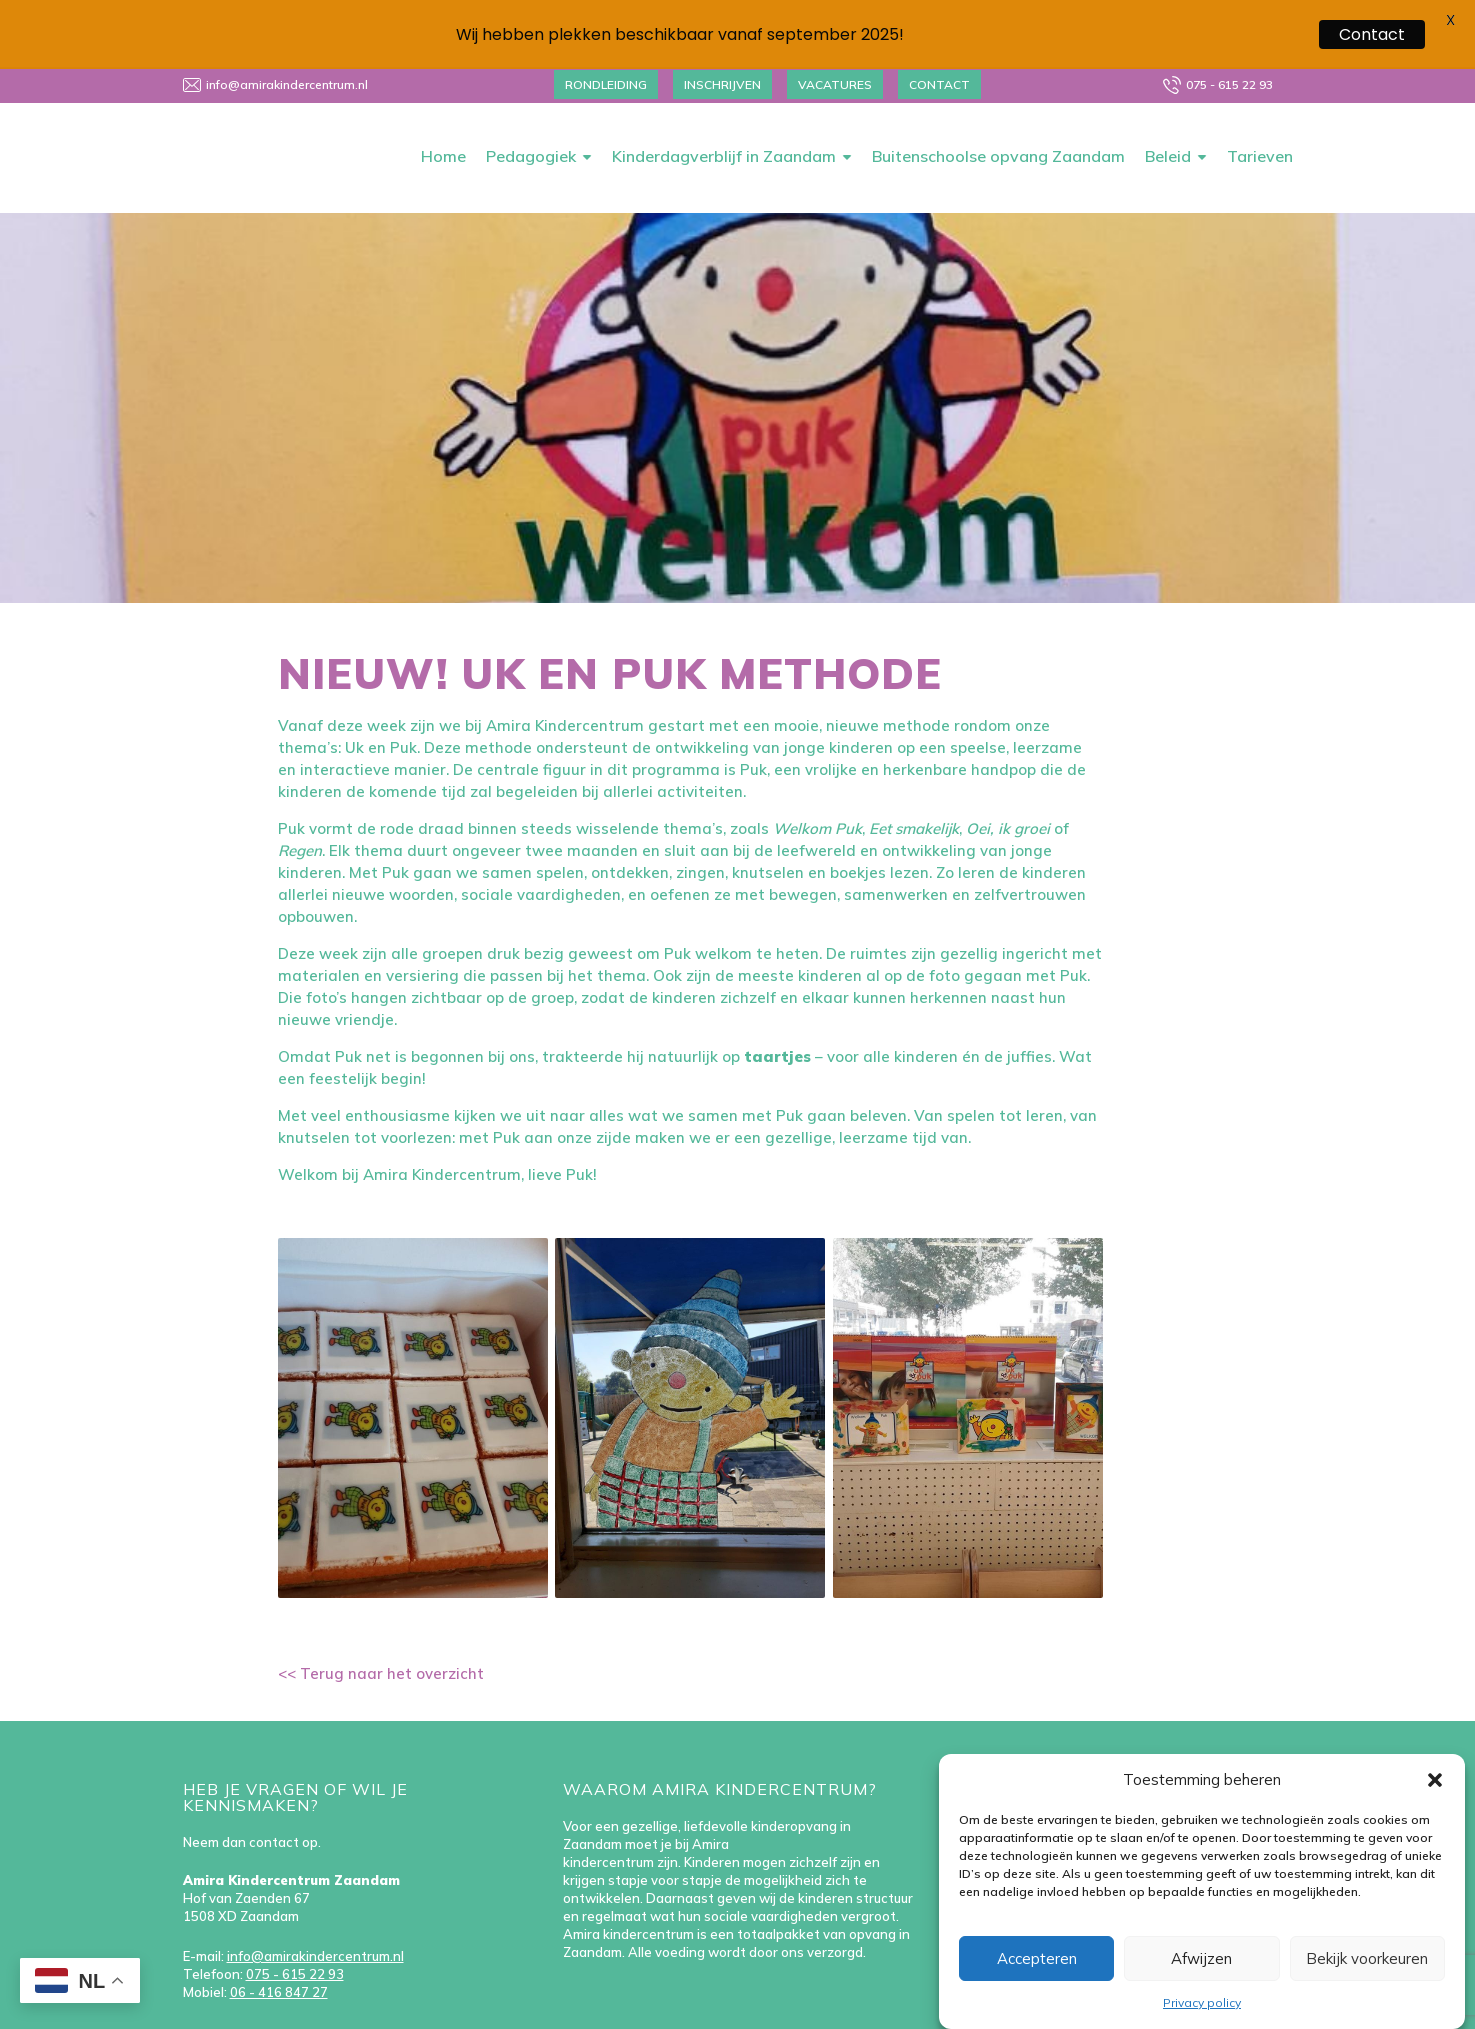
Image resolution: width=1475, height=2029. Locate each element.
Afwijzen (1201, 1958)
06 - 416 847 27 (279, 1948)
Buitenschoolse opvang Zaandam (998, 112)
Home (443, 112)
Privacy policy (1202, 2002)
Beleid (1168, 112)
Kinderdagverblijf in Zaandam (724, 112)
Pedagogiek (531, 112)
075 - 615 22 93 (295, 1930)
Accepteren (1037, 1958)
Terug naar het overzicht (390, 1629)
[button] (1435, 1780)
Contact (1372, 34)
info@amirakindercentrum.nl (315, 1912)
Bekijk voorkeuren (1367, 1958)
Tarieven (1260, 112)
